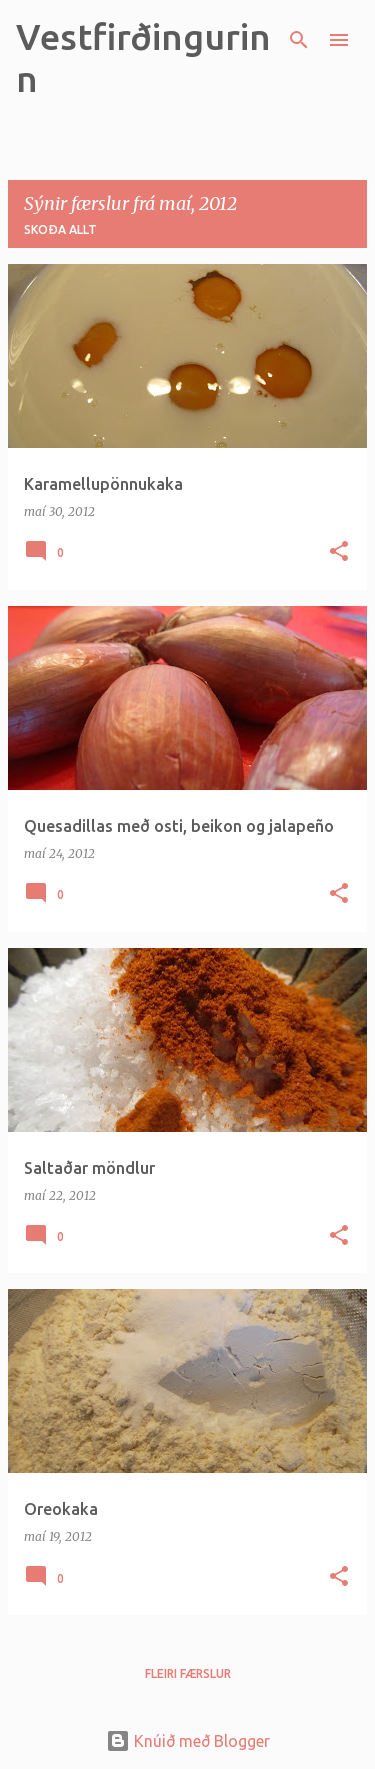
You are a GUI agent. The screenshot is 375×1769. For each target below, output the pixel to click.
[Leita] (299, 40)
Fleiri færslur (188, 1673)
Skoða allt (60, 229)
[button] (339, 552)
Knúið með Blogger (188, 1741)
